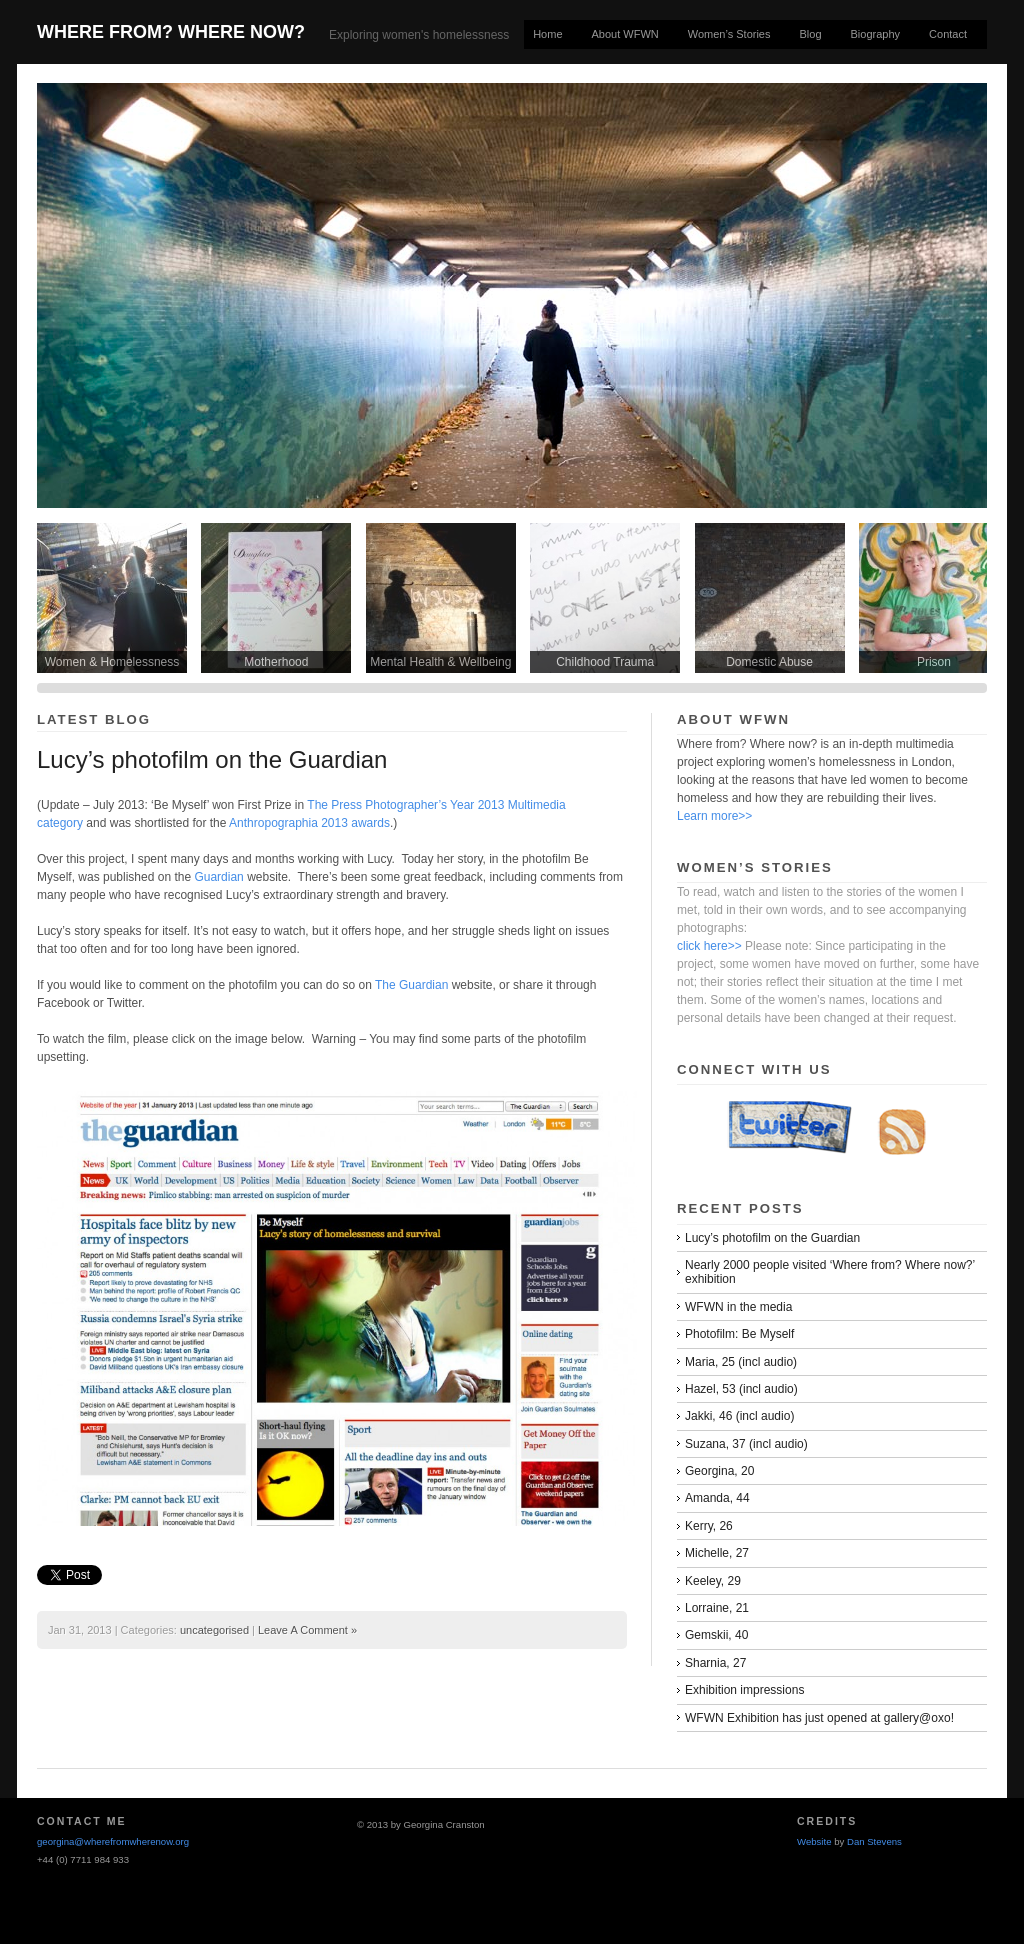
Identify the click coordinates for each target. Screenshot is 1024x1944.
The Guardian (413, 985)
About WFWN (625, 34)
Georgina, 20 (719, 1471)
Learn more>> (714, 816)
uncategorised (214, 1630)
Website (814, 1841)
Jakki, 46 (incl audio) (739, 1416)
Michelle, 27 (717, 1553)
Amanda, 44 (717, 1498)
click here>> (709, 946)
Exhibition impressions (744, 1690)
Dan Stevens (874, 1841)
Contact (948, 34)
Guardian (218, 877)
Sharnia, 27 (715, 1663)
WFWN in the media (738, 1307)
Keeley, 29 (713, 1581)
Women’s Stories (729, 34)
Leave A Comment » (307, 1630)
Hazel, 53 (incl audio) (741, 1389)
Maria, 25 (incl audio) (741, 1362)
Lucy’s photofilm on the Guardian (212, 759)
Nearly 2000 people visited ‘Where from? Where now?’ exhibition (830, 1272)
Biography (876, 34)
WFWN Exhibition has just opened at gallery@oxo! (819, 1718)
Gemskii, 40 (716, 1635)
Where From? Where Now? (171, 32)
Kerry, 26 (709, 1526)
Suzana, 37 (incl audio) (746, 1444)
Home (547, 34)
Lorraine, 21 (717, 1608)
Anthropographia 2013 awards (309, 823)
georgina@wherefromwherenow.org (113, 1841)
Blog (811, 34)
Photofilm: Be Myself (739, 1334)
